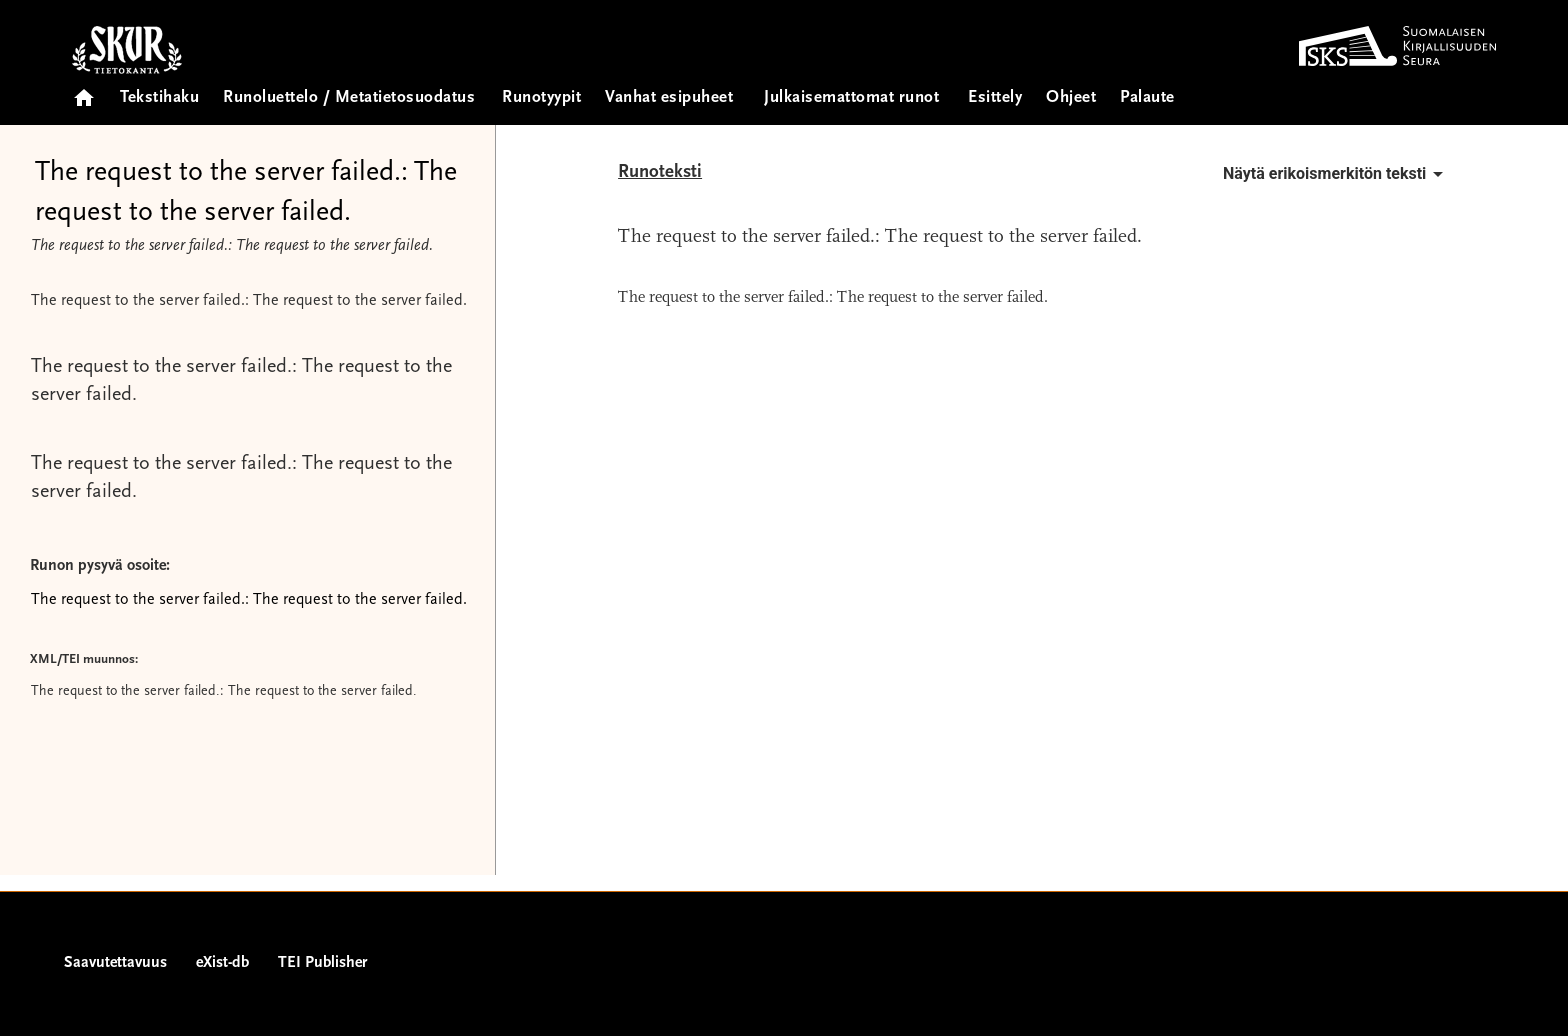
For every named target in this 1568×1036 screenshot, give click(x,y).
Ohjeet (1071, 98)
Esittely (995, 98)
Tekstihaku (159, 98)
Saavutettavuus (115, 963)
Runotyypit (541, 98)
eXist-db (222, 963)
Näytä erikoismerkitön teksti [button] (1336, 174)
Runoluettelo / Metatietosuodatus (349, 98)
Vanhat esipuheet (669, 98)
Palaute (1147, 98)
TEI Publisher (322, 963)
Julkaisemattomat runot (851, 98)
